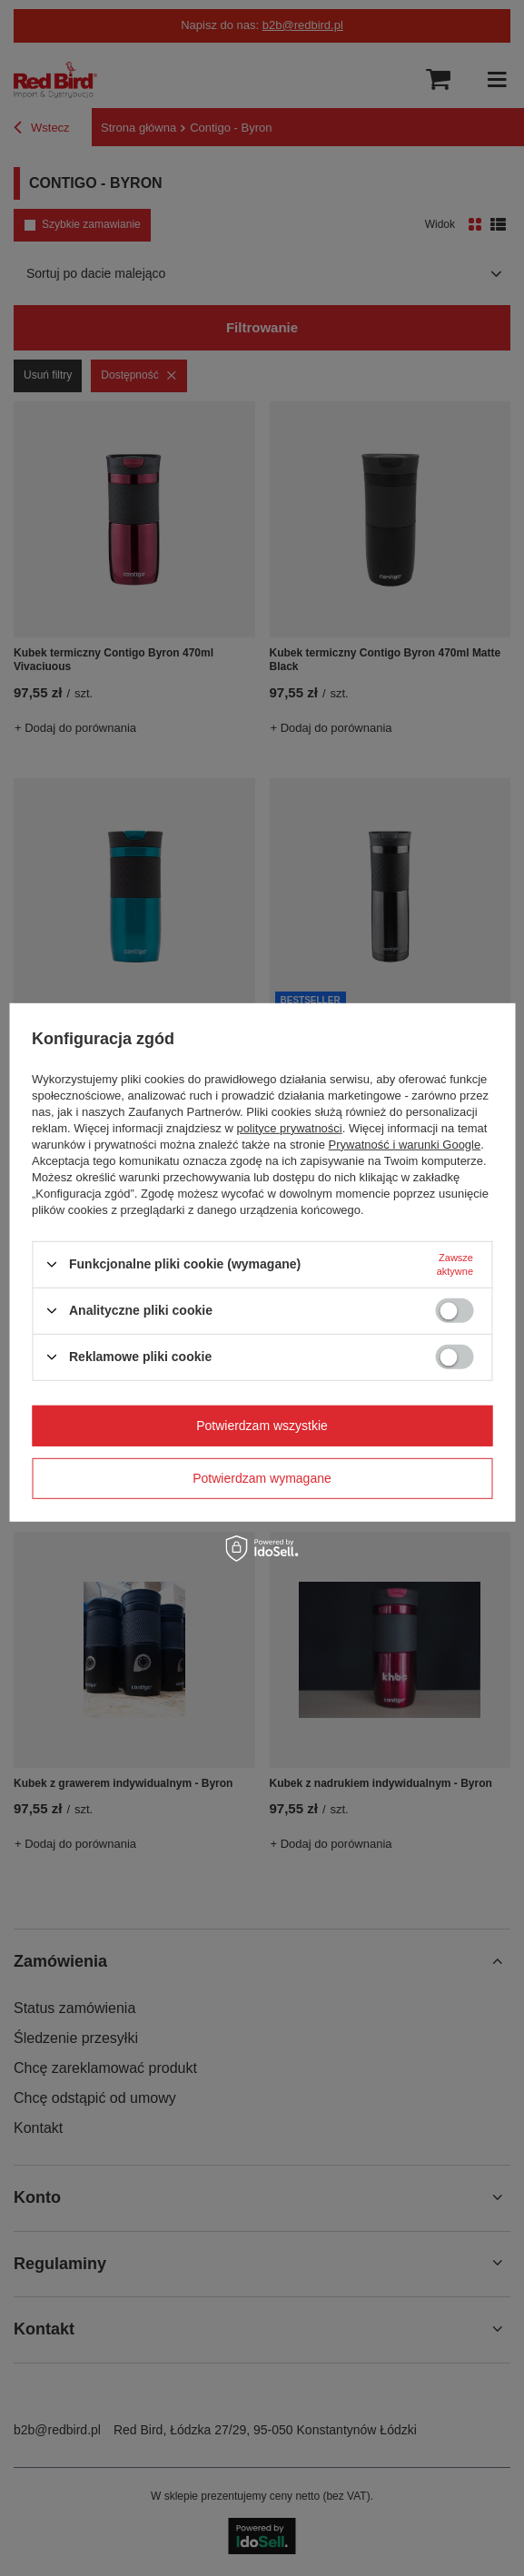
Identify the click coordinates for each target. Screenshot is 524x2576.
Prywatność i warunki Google (405, 1143)
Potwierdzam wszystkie (262, 1425)
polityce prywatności (288, 1127)
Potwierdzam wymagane (262, 1478)
